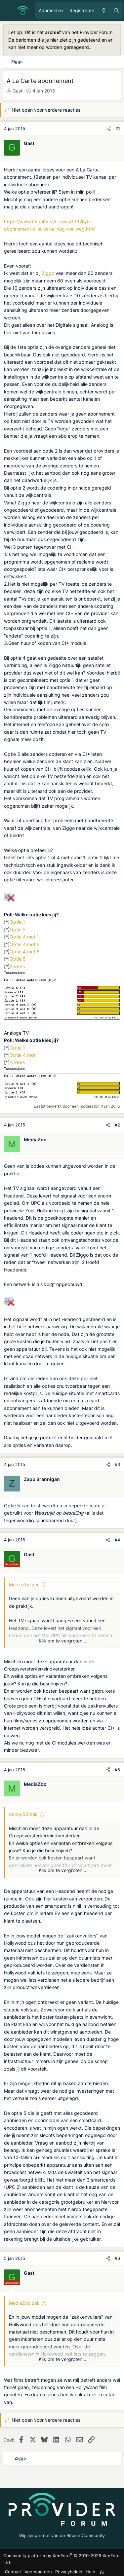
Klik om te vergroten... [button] (62, 1640)
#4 (117, 1539)
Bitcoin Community (85, 2535)
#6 (117, 2258)
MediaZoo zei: (24, 1584)
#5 (117, 1769)
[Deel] (108, 128)
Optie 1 (17, 922)
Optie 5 (18, 959)
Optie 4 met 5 (25, 951)
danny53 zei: (23, 1814)
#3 (117, 1464)
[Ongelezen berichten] (104, 10)
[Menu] (8, 11)
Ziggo (48, 273)
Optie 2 (17, 929)
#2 (117, 1124)
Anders (17, 966)
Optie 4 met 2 (24, 944)
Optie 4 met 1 (24, 936)
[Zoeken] (116, 10)
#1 (117, 128)
